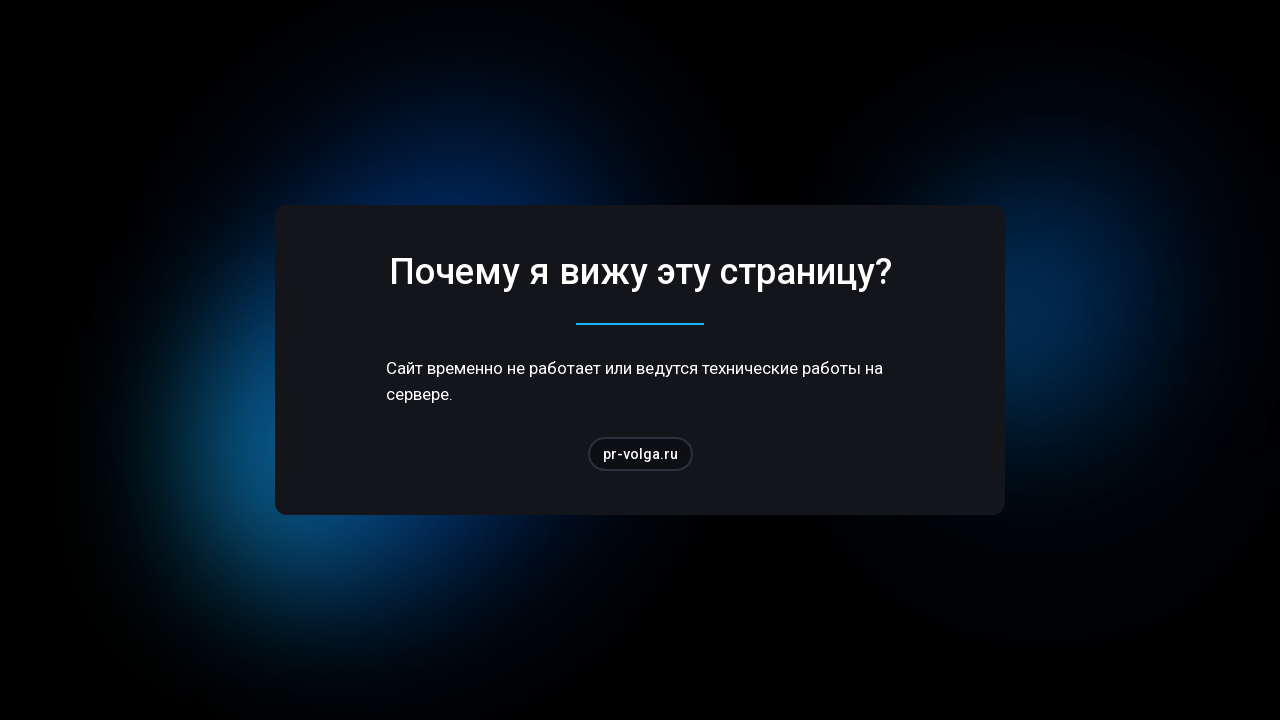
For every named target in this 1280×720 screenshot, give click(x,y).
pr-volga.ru (640, 454)
